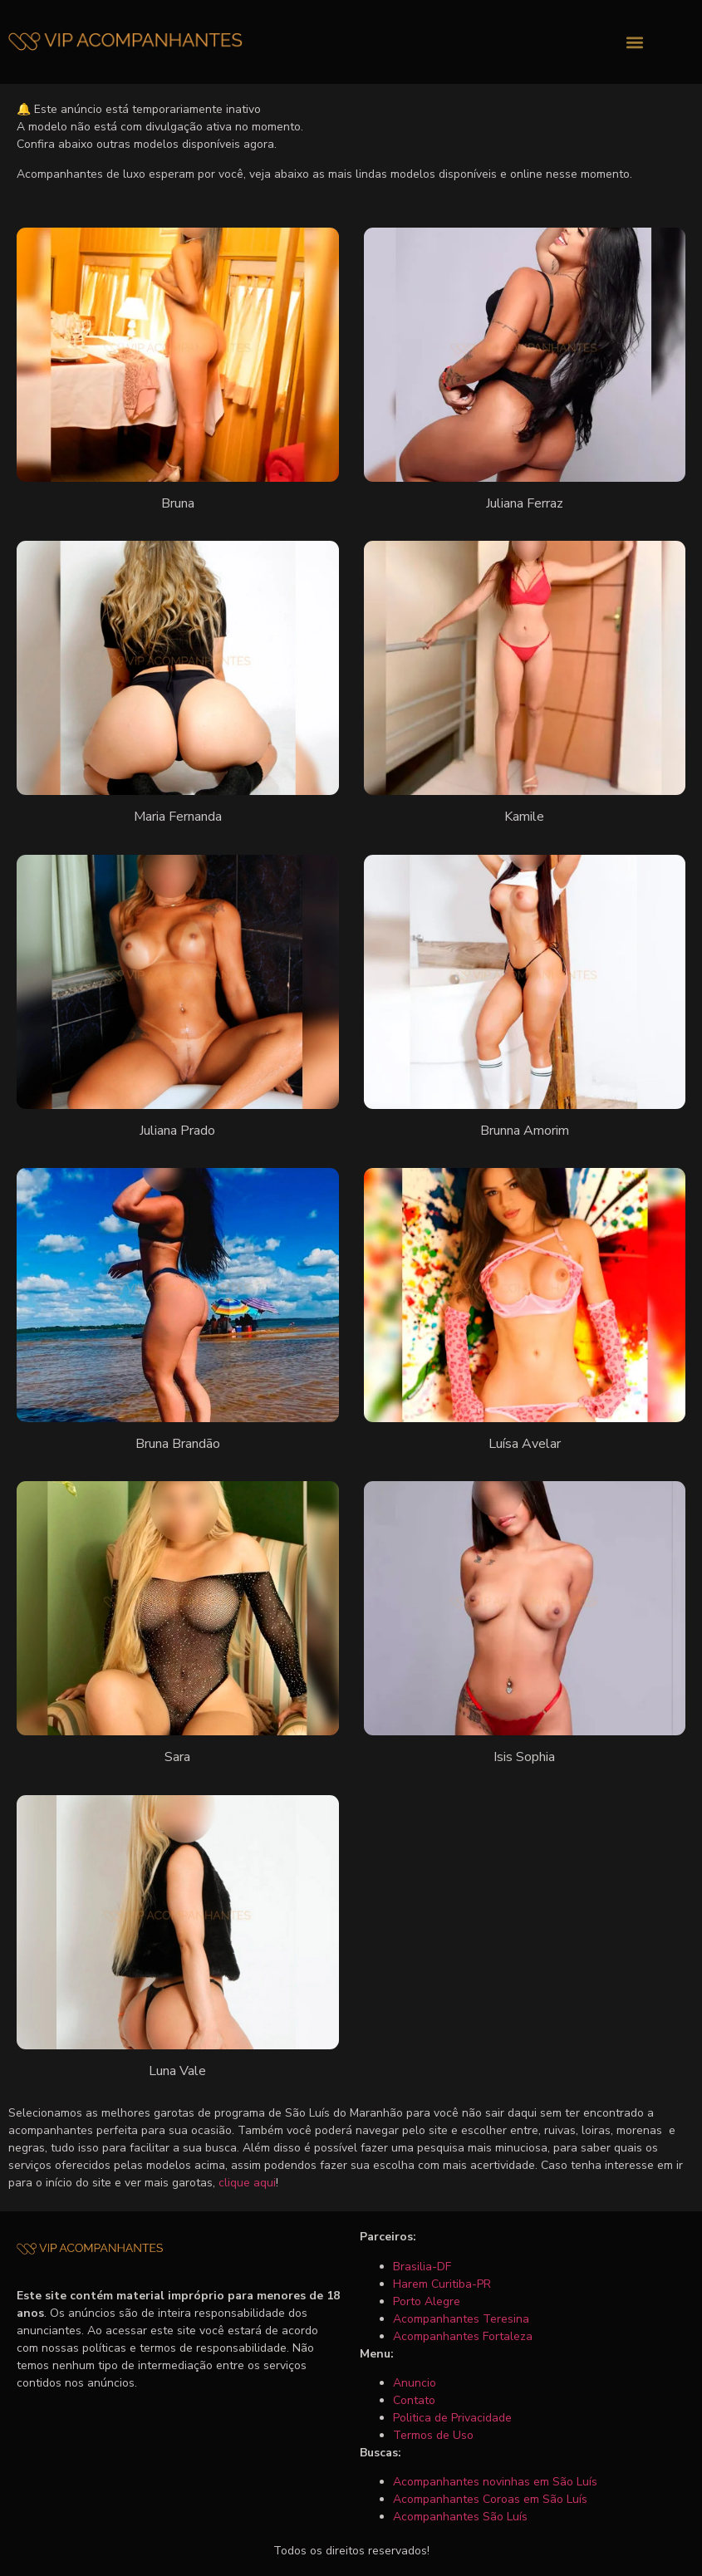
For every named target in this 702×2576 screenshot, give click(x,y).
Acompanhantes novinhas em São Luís (495, 2482)
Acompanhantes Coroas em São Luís (490, 2499)
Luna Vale (177, 2071)
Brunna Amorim (524, 1130)
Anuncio (414, 2383)
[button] (635, 42)
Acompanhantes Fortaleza (463, 2336)
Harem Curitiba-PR (442, 2284)
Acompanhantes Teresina (461, 2319)
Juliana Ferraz (524, 503)
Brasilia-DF (422, 2266)
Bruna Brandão (177, 1444)
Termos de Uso (433, 2435)
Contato (414, 2400)
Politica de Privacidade (452, 2418)
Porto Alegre (426, 2301)
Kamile (524, 816)
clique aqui (247, 2183)
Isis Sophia (524, 1757)
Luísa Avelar (524, 1444)
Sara (177, 1757)
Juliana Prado (177, 1130)
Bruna (177, 503)
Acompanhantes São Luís (460, 2516)
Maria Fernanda (178, 816)
